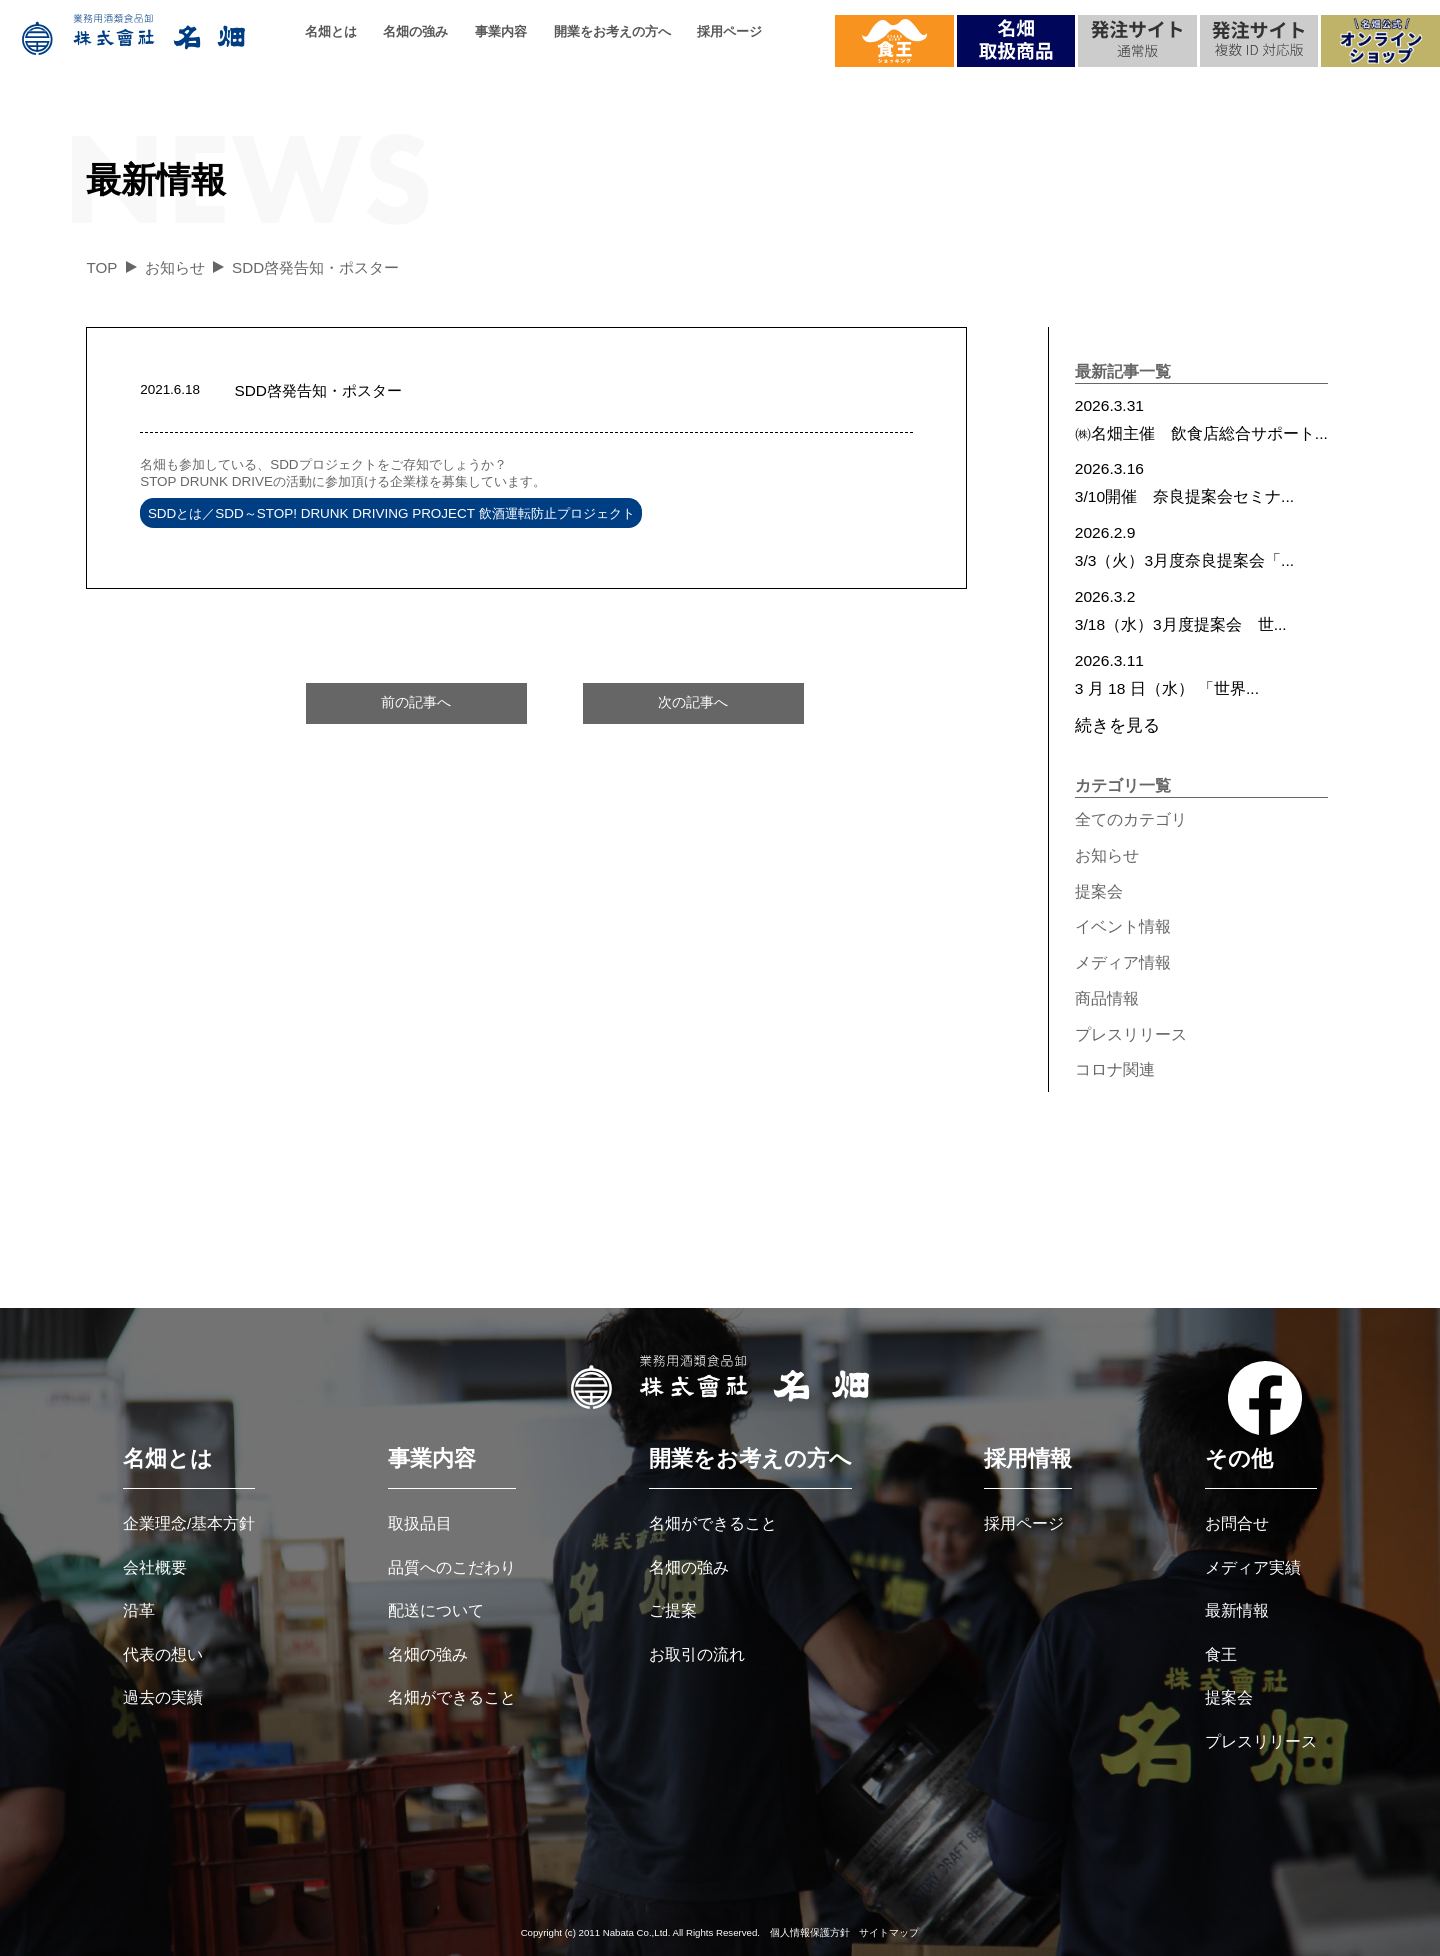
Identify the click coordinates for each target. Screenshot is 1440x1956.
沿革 (139, 1610)
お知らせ (1107, 855)
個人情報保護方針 (810, 1932)
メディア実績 (1253, 1567)
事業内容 (501, 31)
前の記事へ (416, 702)
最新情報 (1237, 1610)
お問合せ (1237, 1523)
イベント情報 (1123, 926)
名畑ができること (452, 1697)
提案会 (1099, 891)
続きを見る (1117, 725)
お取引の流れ (697, 1654)
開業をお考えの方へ (612, 31)
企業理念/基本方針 (189, 1523)
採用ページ (729, 31)
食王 (1221, 1654)
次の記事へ (693, 702)
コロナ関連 (1115, 1069)
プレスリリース (1131, 1034)
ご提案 (673, 1610)
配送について (436, 1610)
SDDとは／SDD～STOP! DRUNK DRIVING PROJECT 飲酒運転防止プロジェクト (391, 512)
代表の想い (163, 1654)
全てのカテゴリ (1131, 819)
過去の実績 (163, 1697)
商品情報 (1107, 998)
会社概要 (155, 1567)
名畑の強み (415, 31)
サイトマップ (889, 1932)
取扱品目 (420, 1523)
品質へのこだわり (452, 1567)
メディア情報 (1123, 962)
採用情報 (1028, 1458)
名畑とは (331, 31)
